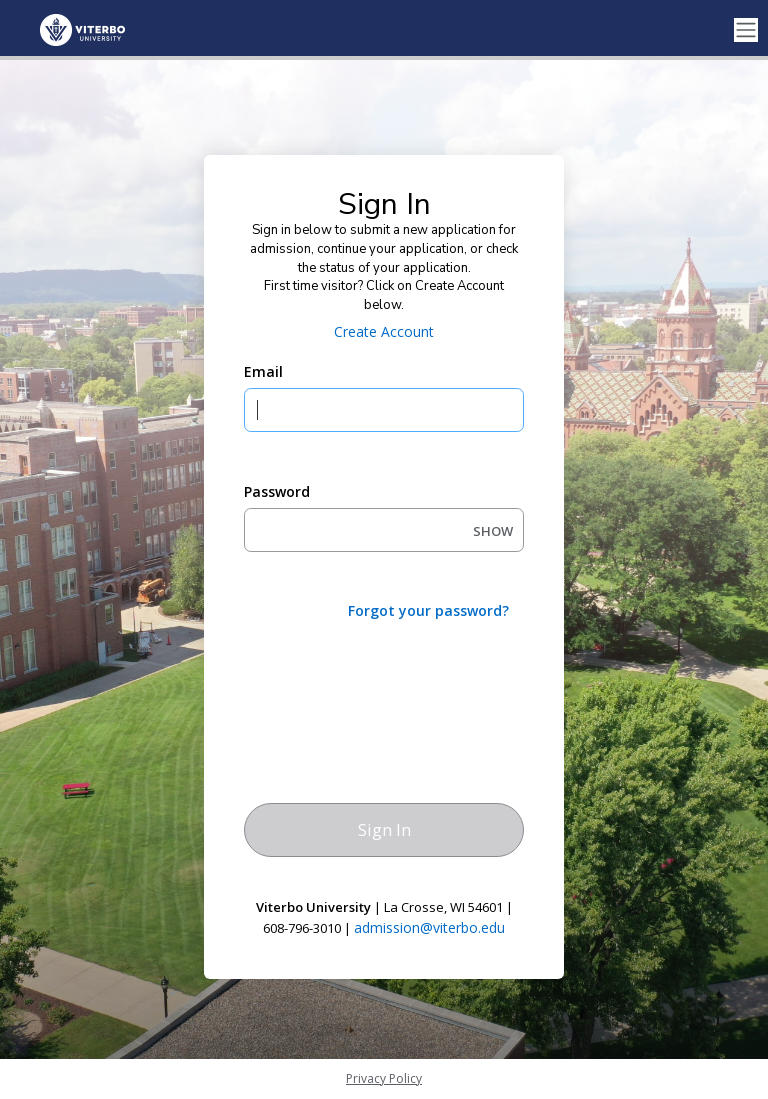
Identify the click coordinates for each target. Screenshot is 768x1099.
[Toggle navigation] (746, 30)
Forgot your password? (428, 610)
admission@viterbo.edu (429, 927)
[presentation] (396, 675)
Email (263, 371)
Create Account (384, 331)
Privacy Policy (384, 1078)
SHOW (493, 531)
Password (277, 491)
